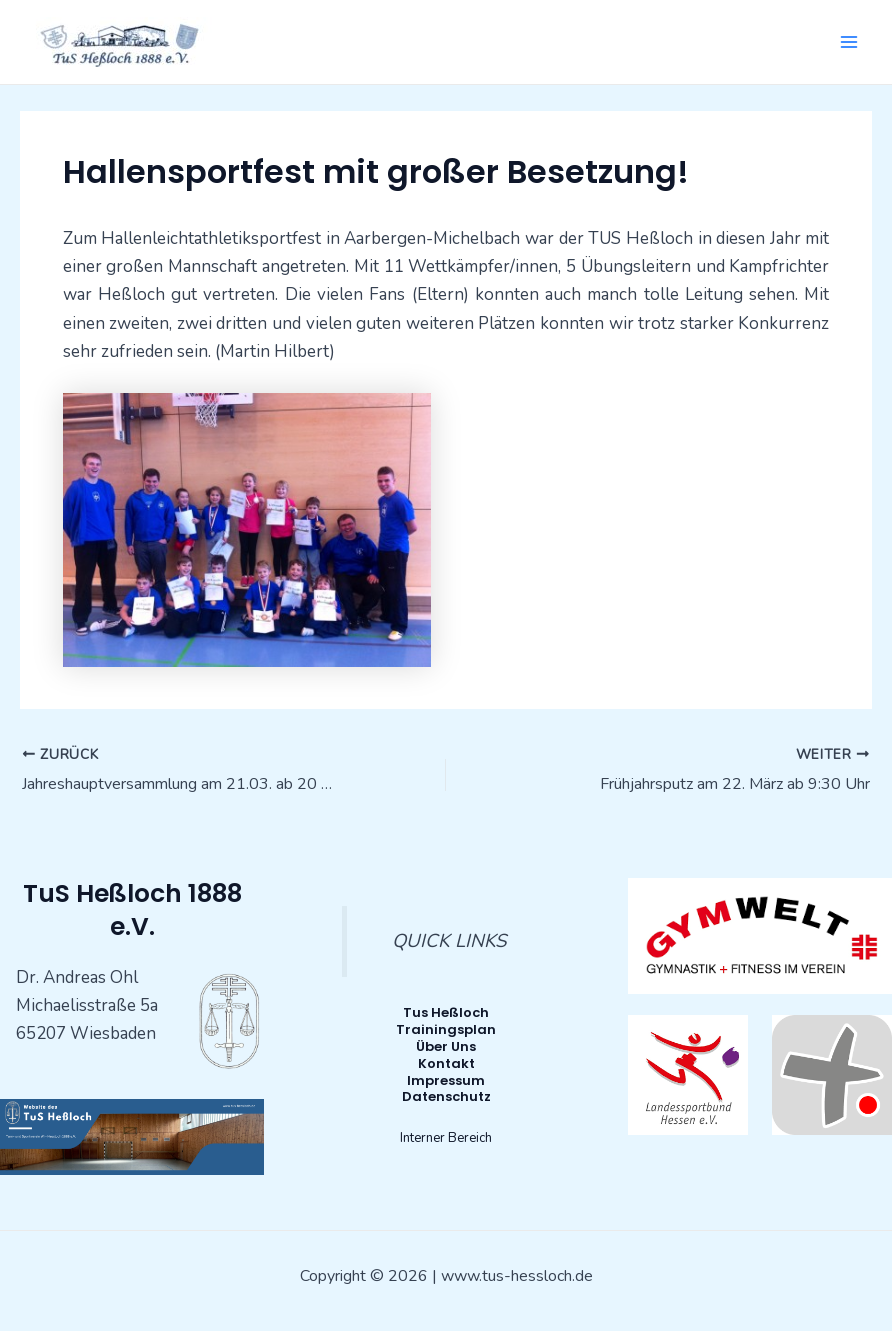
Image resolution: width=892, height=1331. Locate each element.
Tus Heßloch (446, 1012)
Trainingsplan (446, 1029)
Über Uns (446, 1046)
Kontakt (446, 1063)
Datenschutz (446, 1096)
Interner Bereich (446, 1138)
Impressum (446, 1080)
